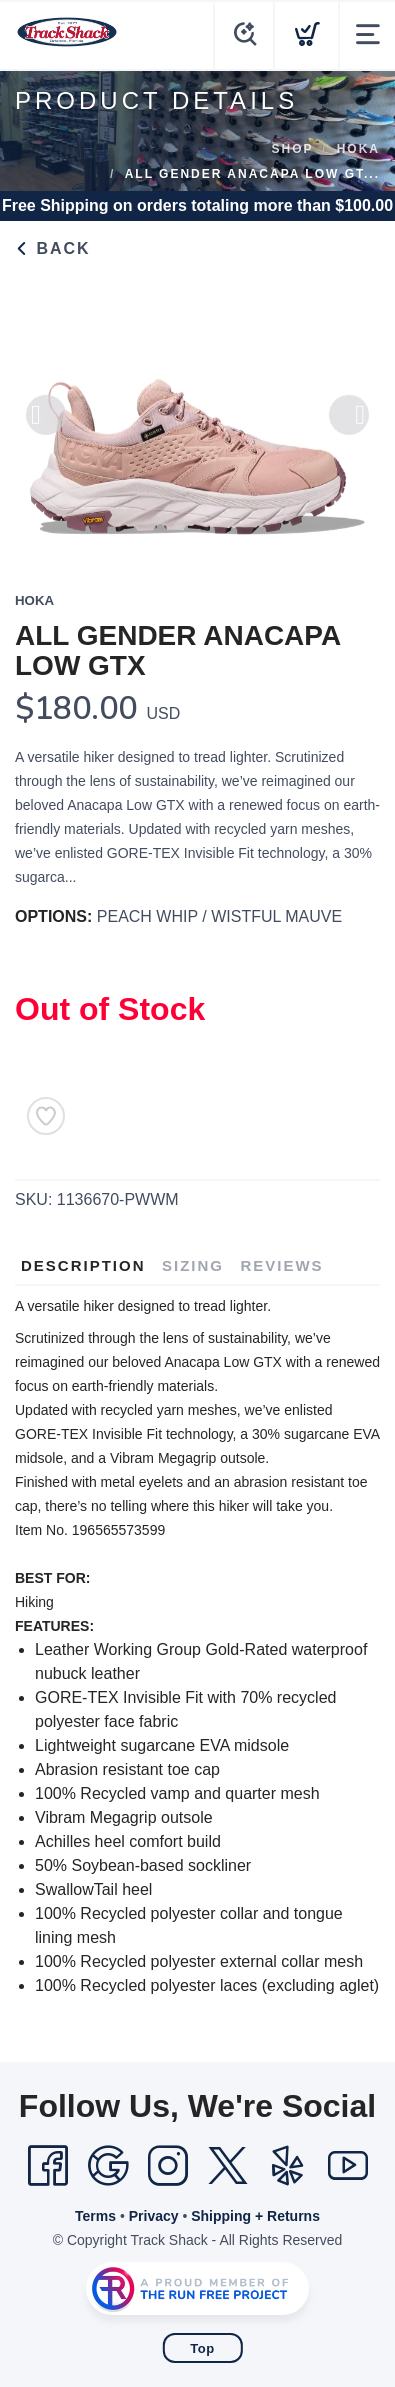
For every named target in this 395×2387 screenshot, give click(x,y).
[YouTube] (348, 2166)
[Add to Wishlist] (46, 1116)
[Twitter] (228, 2166)
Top (202, 2348)
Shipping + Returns (255, 2216)
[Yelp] (288, 2166)
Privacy (154, 2216)
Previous (46, 427)
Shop (293, 149)
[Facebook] (48, 2166)
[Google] (108, 2166)
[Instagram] (168, 2166)
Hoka (358, 149)
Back (53, 248)
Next (349, 427)
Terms (95, 2216)
